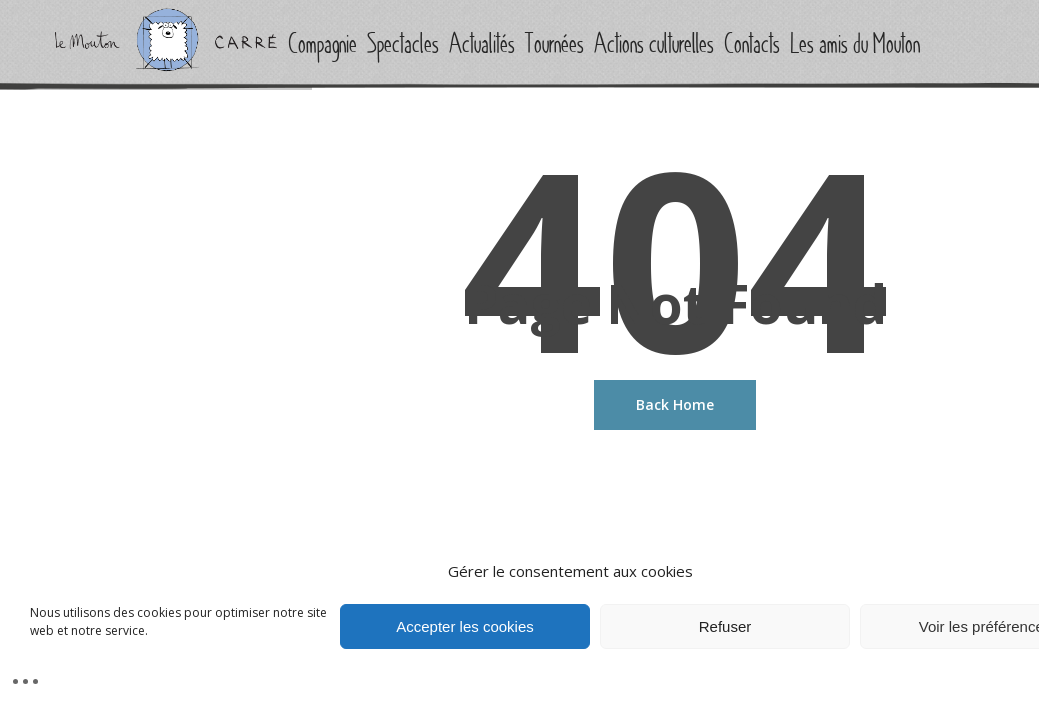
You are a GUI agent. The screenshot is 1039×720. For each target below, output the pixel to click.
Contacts (752, 44)
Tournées (554, 44)
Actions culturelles (654, 44)
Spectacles (403, 44)
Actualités (482, 44)
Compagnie (322, 44)
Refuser (725, 626)
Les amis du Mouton (855, 44)
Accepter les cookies (465, 626)
